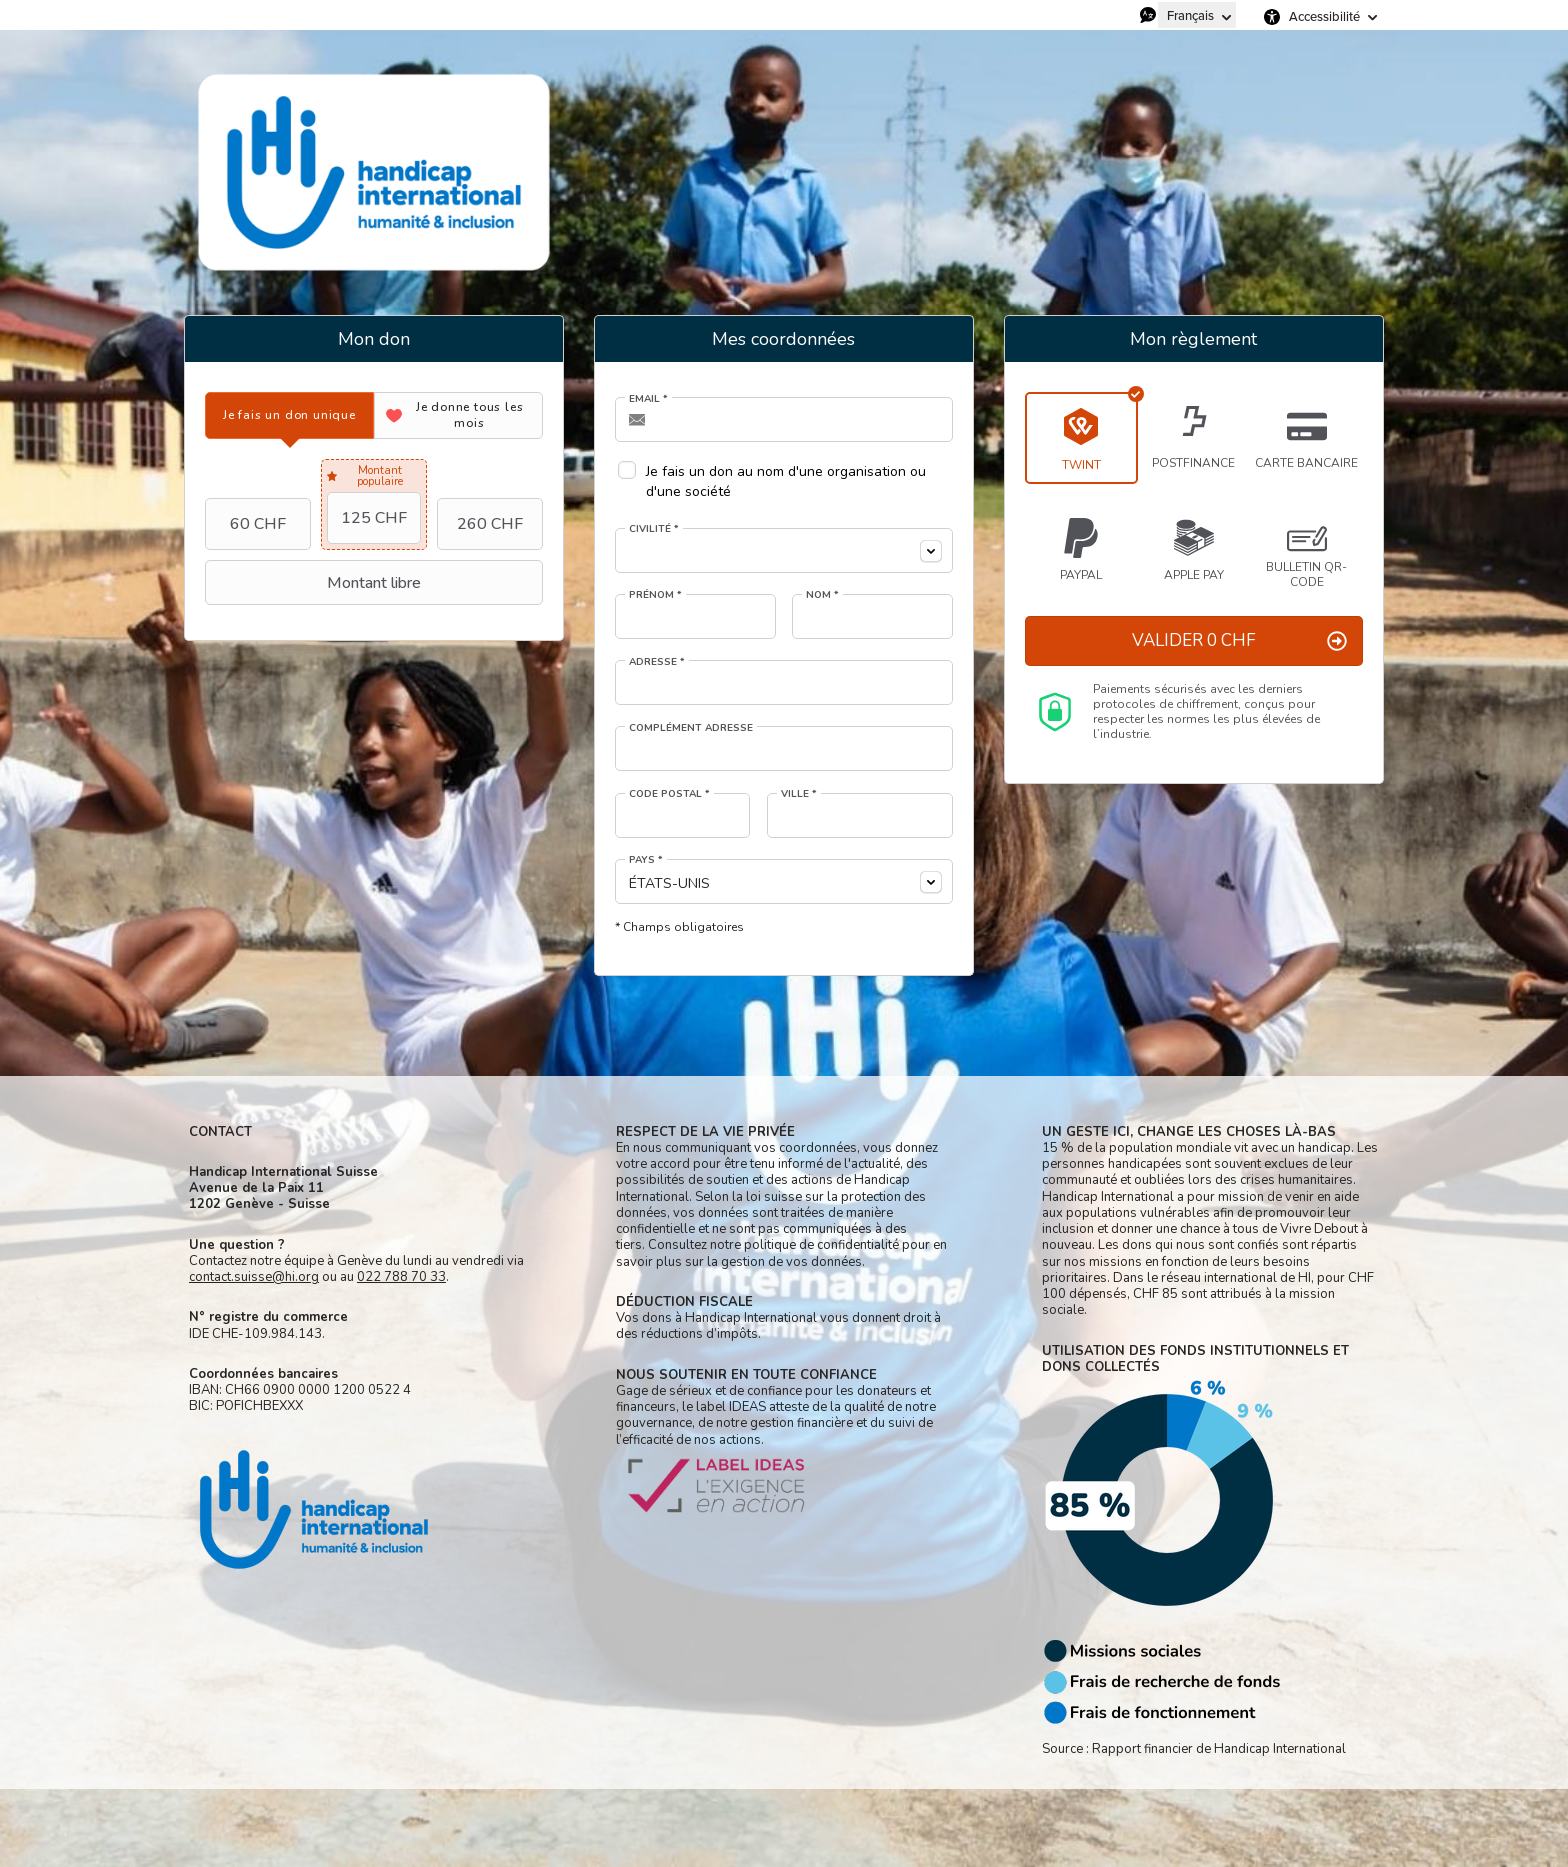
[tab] (289, 415)
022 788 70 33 (401, 1277)
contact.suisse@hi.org (254, 1277)
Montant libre (315, 583)
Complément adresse (691, 728)
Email (648, 399)
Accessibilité (1324, 16)
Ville (799, 794)
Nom (822, 595)
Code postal (669, 794)
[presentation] (289, 415)
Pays (646, 860)
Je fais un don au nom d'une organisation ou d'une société (786, 481)
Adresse (657, 662)
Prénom (655, 595)
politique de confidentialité (821, 1245)
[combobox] (784, 550)
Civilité (654, 529)
